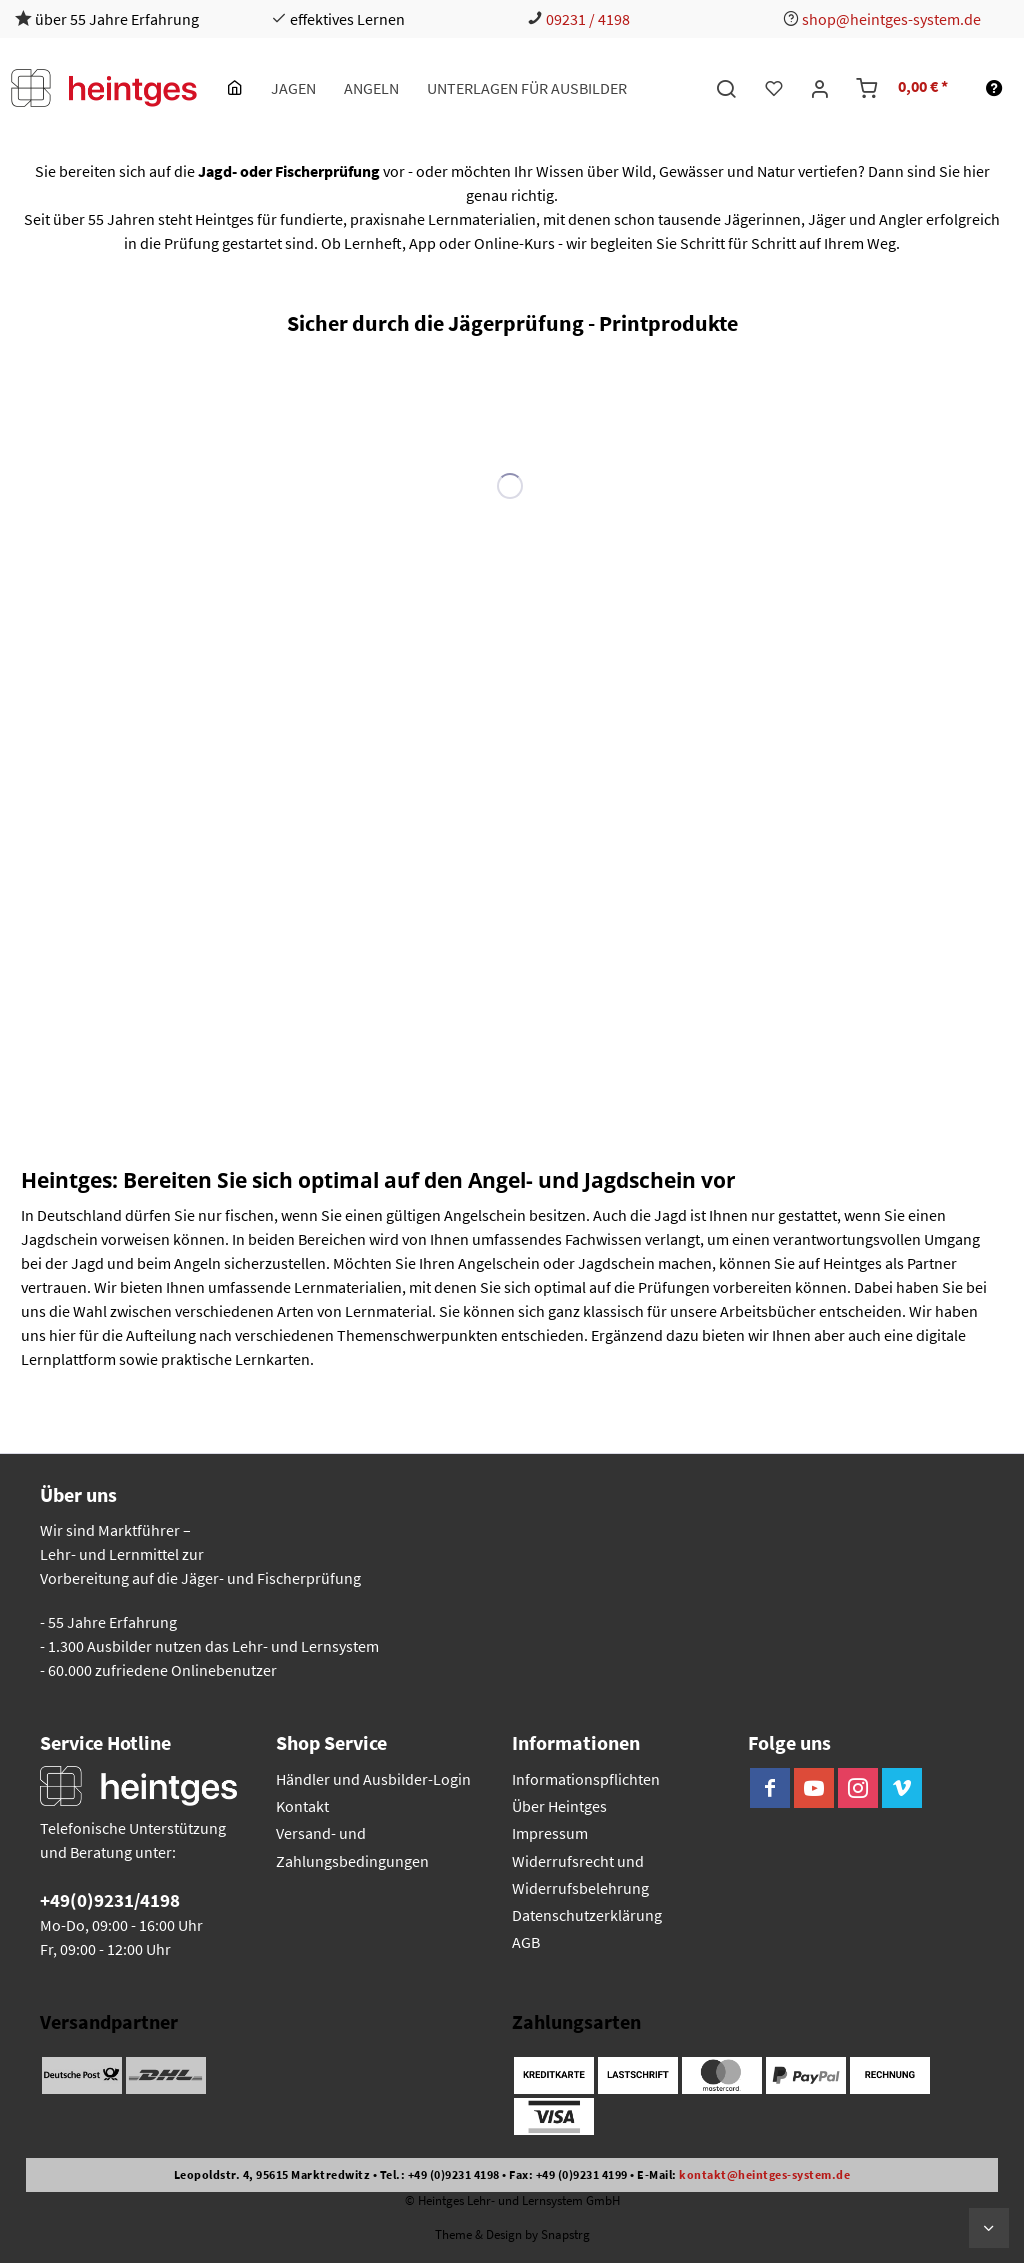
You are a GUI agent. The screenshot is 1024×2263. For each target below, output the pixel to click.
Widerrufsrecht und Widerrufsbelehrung (580, 1874)
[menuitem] (235, 88)
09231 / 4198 (588, 19)
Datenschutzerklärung (587, 1915)
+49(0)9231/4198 (110, 1900)
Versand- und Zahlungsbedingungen (352, 1846)
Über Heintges (559, 1806)
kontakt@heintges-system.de (764, 2174)
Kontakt (302, 1806)
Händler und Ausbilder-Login (373, 1779)
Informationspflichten (586, 1779)
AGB (526, 1942)
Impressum (550, 1833)
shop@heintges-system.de (891, 19)
